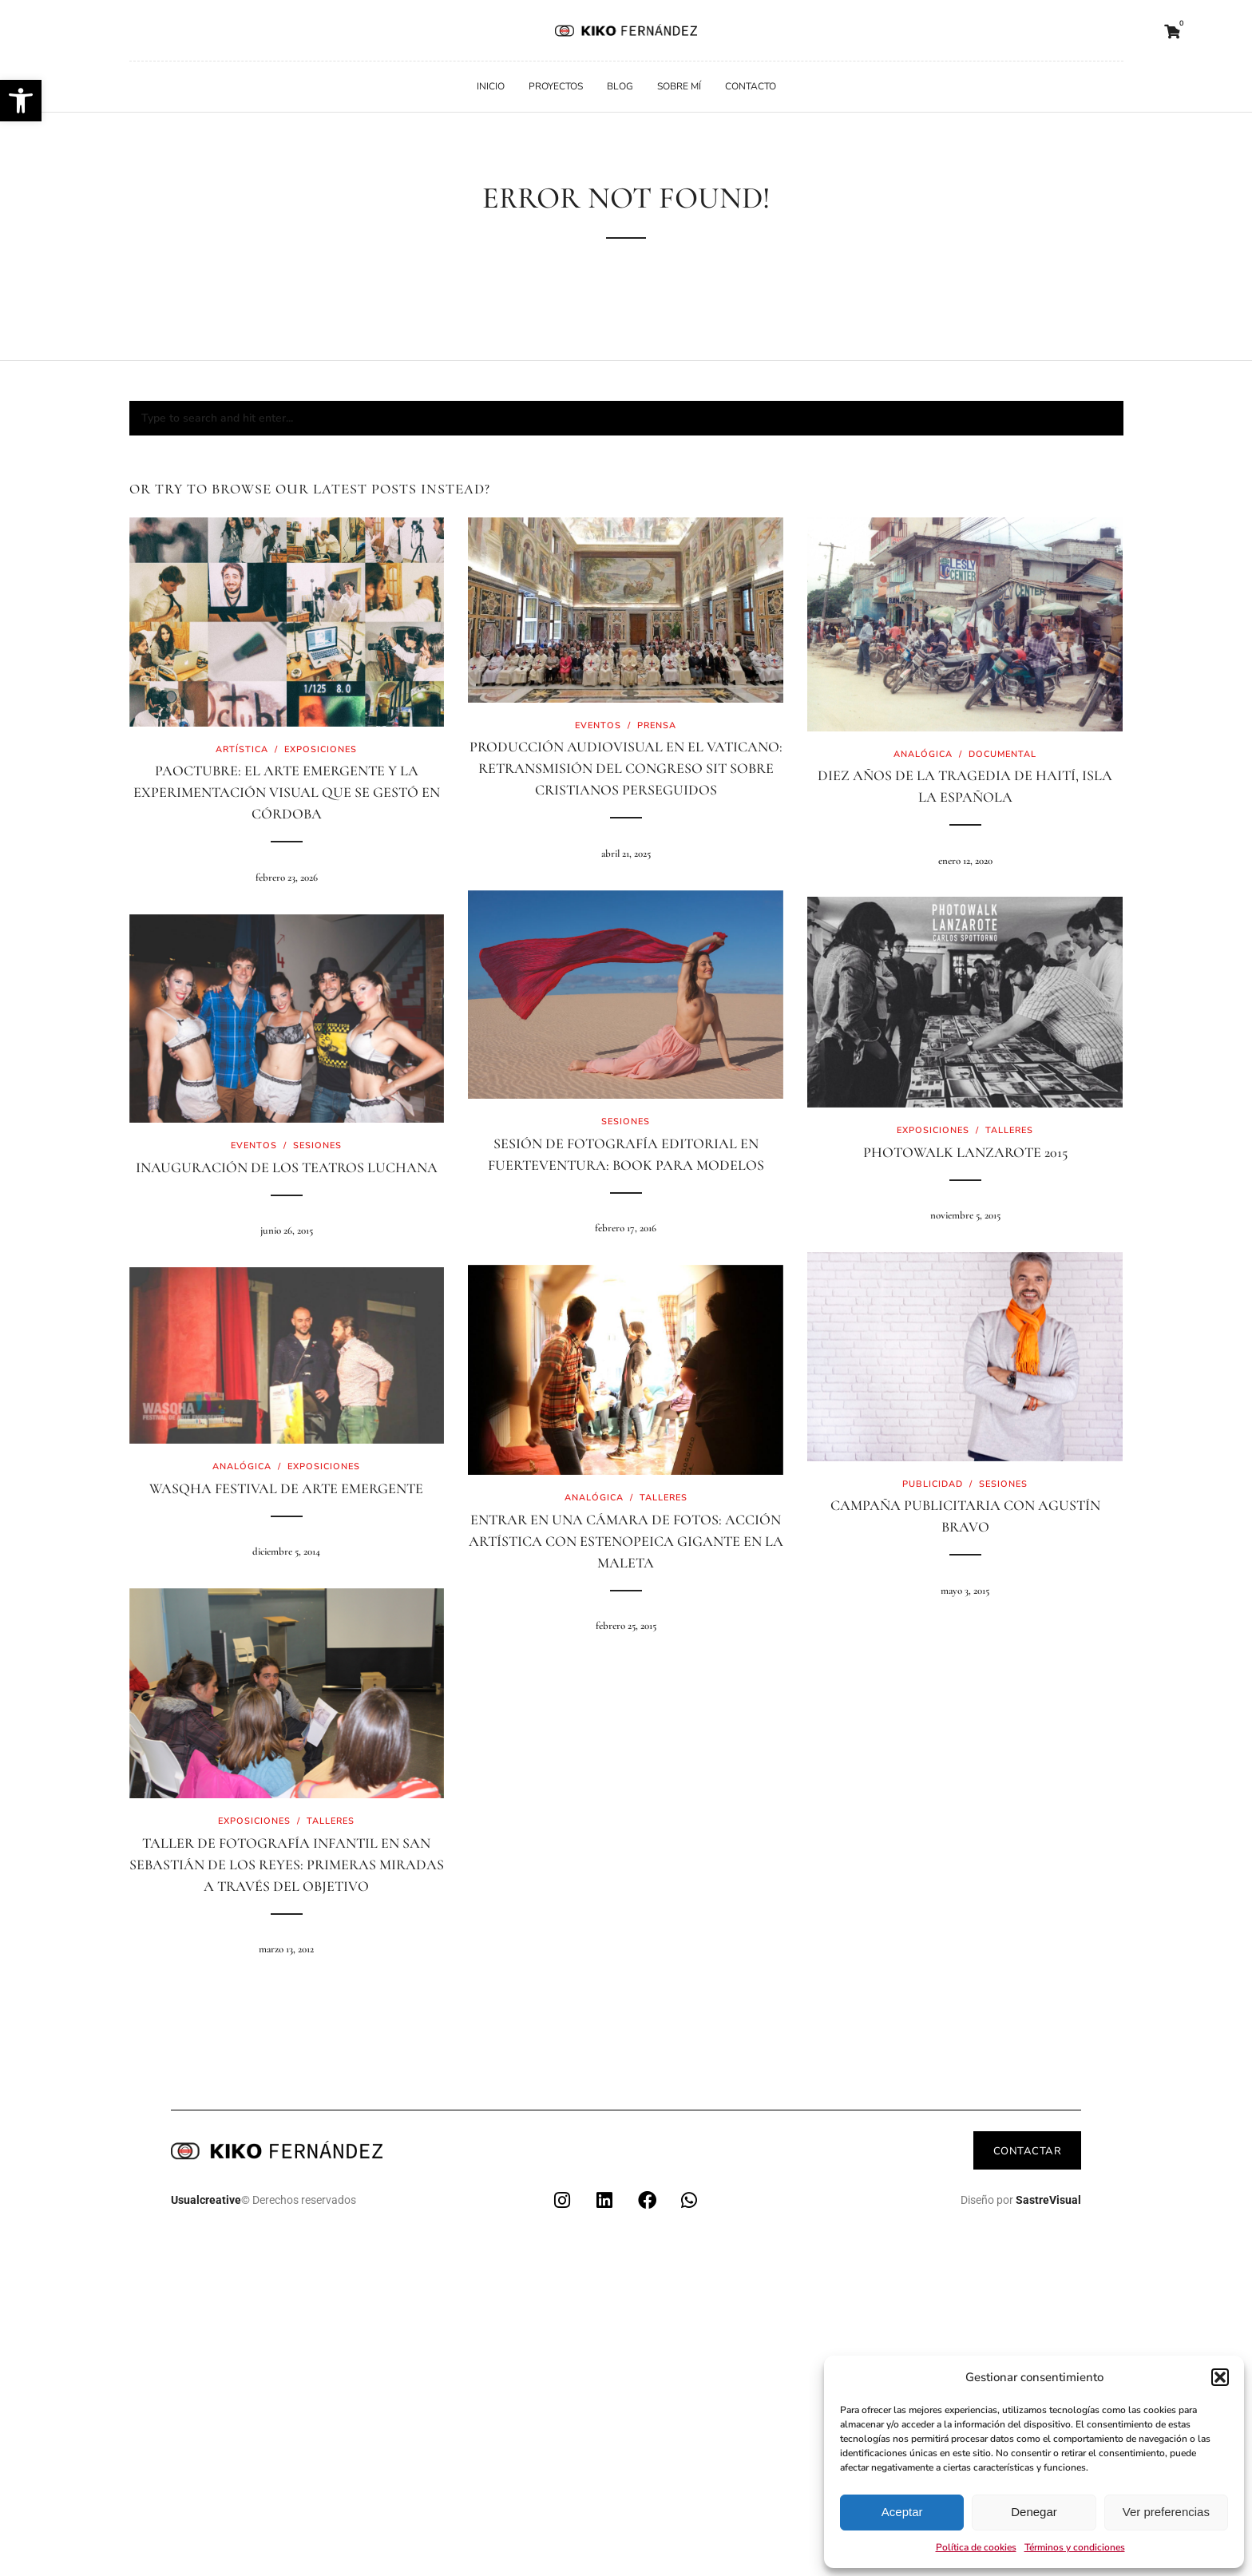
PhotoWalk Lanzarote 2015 (965, 1152)
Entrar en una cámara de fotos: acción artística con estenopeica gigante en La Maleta (626, 1541)
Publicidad (932, 1484)
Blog (620, 86)
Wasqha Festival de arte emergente (286, 1488)
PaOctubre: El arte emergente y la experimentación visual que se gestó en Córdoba (286, 792)
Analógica (923, 754)
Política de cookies (976, 2547)
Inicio (491, 86)
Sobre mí (679, 86)
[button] (21, 100)
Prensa (656, 725)
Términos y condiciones (1074, 2547)
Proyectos (556, 86)
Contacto (750, 86)
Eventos (598, 725)
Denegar (1034, 2512)
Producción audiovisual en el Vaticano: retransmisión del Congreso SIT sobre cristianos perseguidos (626, 768)
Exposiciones (320, 749)
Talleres (1009, 1130)
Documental (1002, 754)
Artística (242, 749)
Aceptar (902, 2512)
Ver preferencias (1166, 2512)
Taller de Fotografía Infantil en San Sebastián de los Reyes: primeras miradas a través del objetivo (286, 1864)
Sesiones (625, 1121)
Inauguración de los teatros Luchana (287, 1167)
